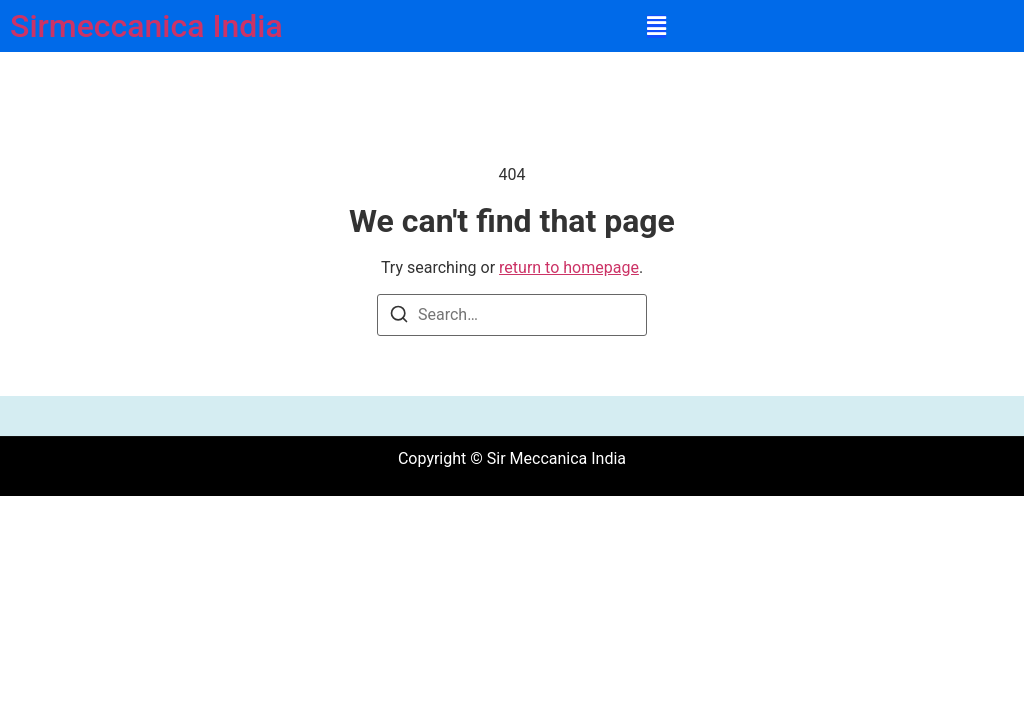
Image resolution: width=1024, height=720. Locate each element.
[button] (656, 26)
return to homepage (569, 267)
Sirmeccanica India (146, 26)
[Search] (399, 317)
